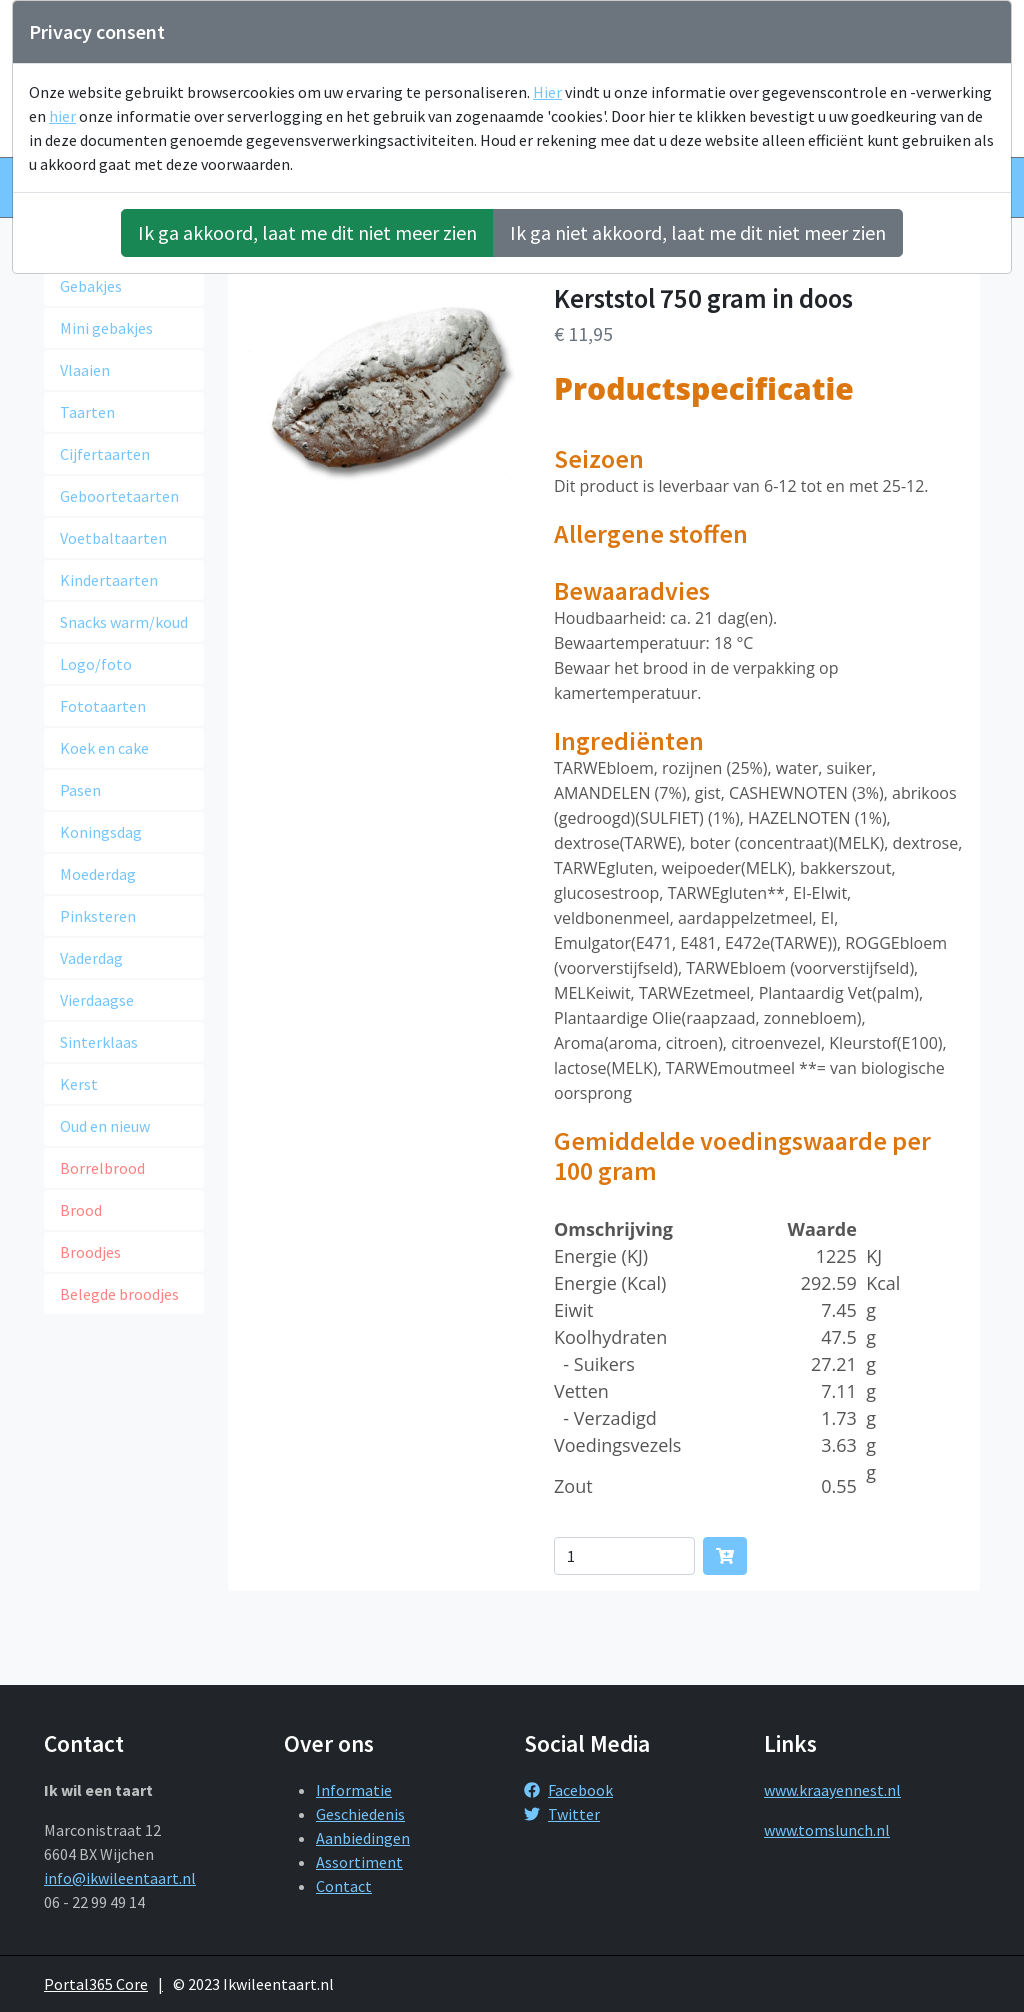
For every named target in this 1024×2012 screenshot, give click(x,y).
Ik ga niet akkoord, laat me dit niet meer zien (698, 232)
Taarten (87, 412)
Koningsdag (101, 832)
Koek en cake (104, 748)
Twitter (562, 1814)
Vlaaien (85, 370)
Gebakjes (91, 286)
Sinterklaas (99, 1042)
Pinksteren (98, 916)
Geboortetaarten (119, 496)
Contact (344, 1886)
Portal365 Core (96, 1984)
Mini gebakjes (106, 328)
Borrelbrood (102, 1168)
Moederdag (98, 874)
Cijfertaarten (105, 454)
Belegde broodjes (119, 1294)
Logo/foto (96, 664)
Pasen (80, 790)
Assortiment (359, 1862)
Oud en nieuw (105, 1126)
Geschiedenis (360, 1814)
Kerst (79, 1084)
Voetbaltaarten (113, 538)
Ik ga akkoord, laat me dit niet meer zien (307, 232)
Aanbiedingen (363, 1838)
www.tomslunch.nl (827, 1830)
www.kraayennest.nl (832, 1790)
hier (62, 116)
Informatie (354, 1790)
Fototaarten (103, 706)
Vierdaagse (97, 1000)
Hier (547, 92)
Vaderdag (91, 958)
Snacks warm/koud (124, 622)
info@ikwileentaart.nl (120, 1878)
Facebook (568, 1790)
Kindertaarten (109, 580)
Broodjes (90, 1252)
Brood (81, 1210)
